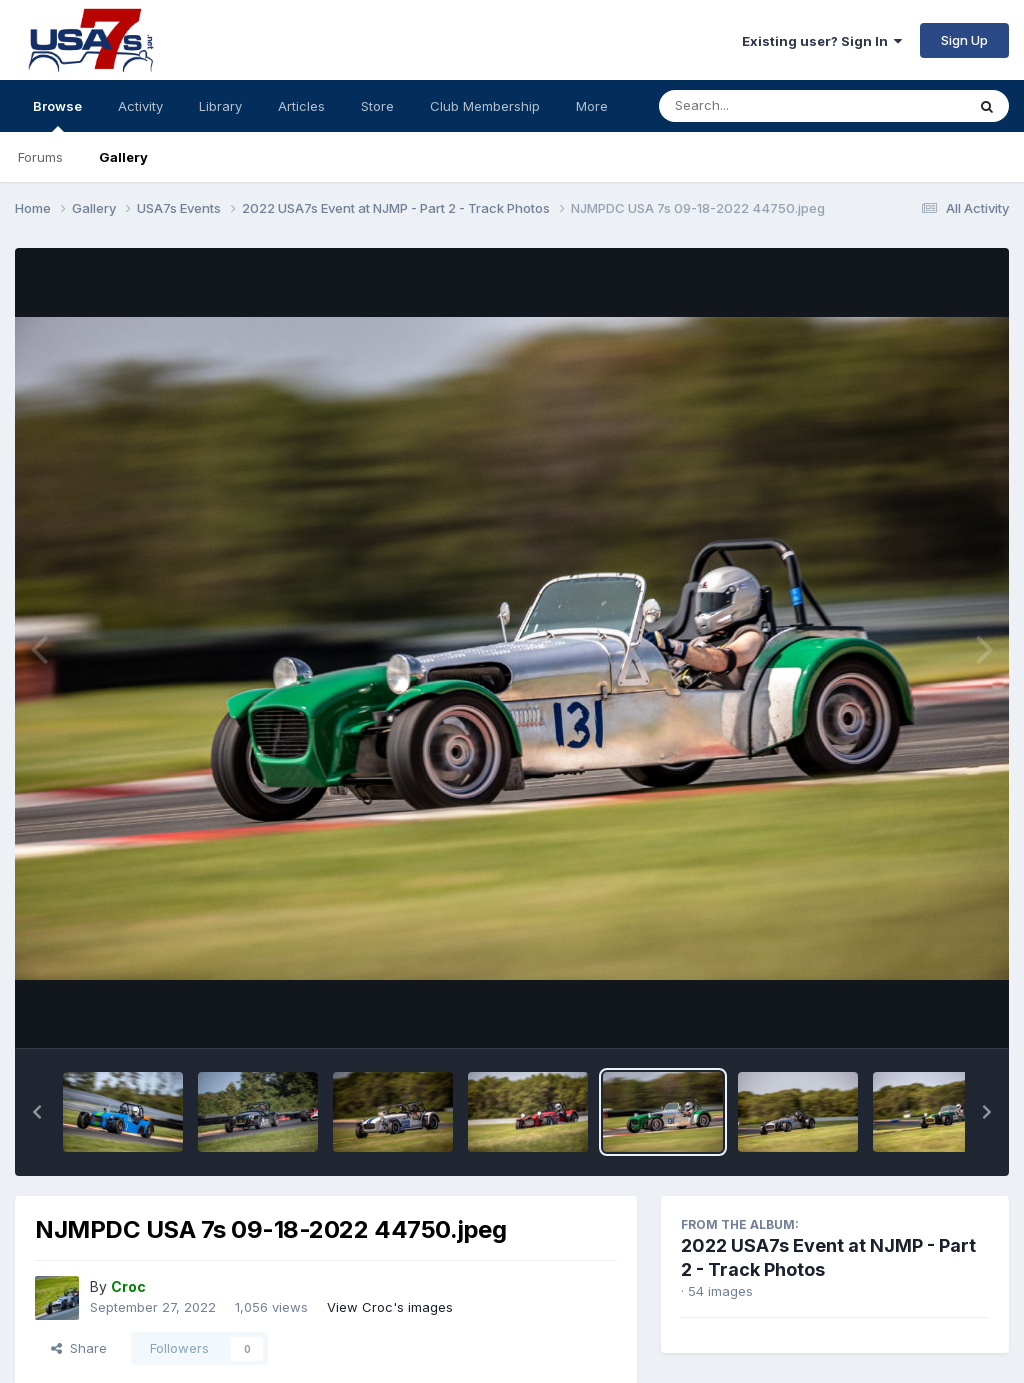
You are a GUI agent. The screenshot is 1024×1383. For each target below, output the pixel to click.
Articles (301, 106)
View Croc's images (390, 1307)
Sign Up (964, 40)
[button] (37, 1112)
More (592, 106)
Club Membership (485, 106)
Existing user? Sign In (822, 41)
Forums (40, 157)
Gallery (123, 157)
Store (377, 106)
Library (220, 106)
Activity (140, 106)
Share (79, 1348)
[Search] (757, 106)
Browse (57, 115)
